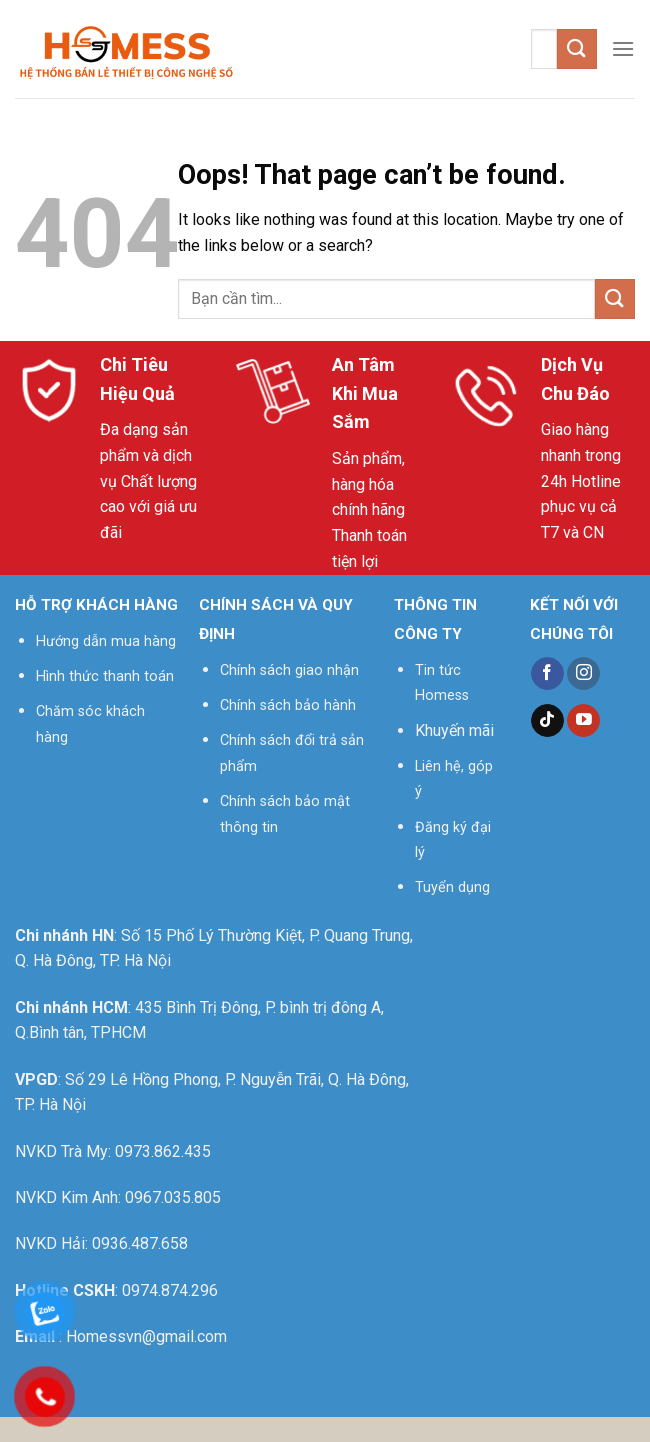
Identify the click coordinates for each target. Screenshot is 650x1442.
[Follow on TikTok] (547, 721)
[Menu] (623, 48)
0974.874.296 (170, 1290)
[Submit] (577, 48)
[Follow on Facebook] (547, 674)
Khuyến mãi (454, 730)
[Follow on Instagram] (583, 674)
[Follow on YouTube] (583, 721)
